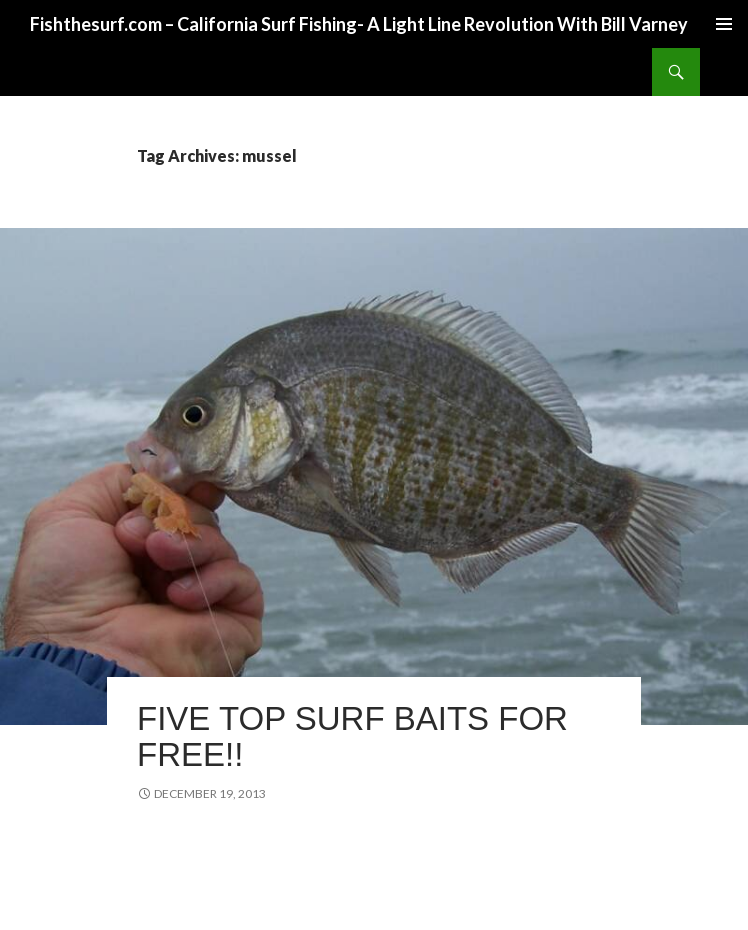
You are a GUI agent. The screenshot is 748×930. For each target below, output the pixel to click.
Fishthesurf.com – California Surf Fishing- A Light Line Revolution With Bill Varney (359, 24)
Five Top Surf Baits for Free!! (352, 736)
